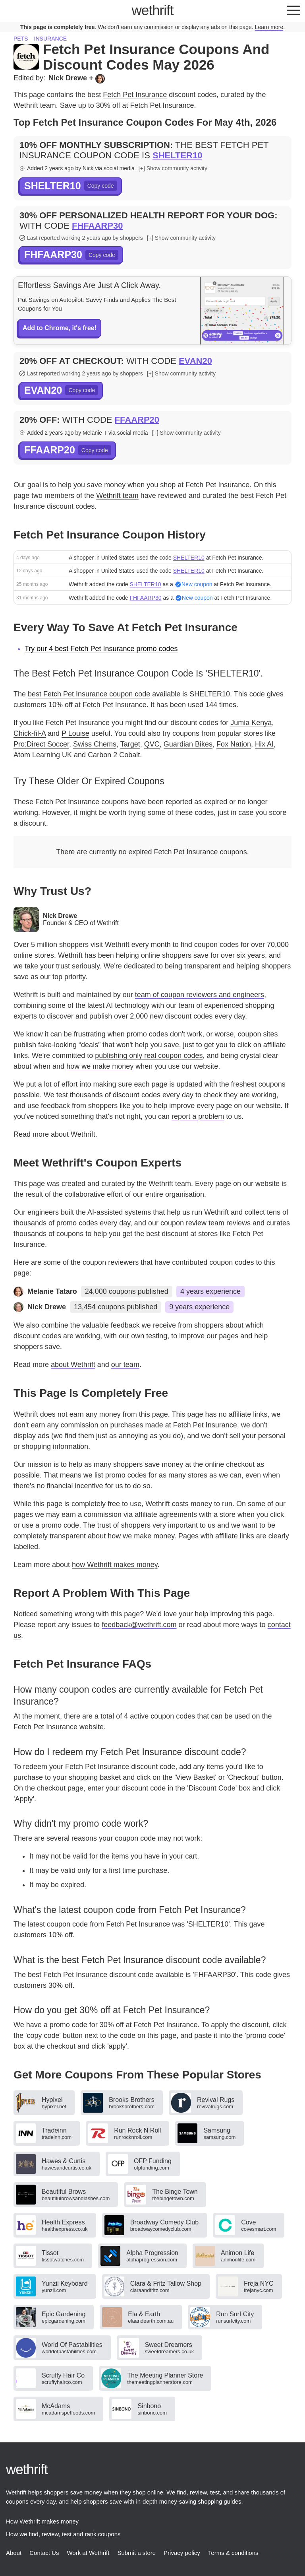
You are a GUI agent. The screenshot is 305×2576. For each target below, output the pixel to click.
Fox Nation (233, 744)
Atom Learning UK (43, 755)
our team (125, 1365)
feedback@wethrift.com (139, 1625)
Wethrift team (117, 496)
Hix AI (264, 744)
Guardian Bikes (188, 744)
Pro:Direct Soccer (41, 744)
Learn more (269, 27)
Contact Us (44, 2552)
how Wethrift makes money (114, 1565)
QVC (152, 744)
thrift (153, 10)
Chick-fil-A (30, 733)
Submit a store (136, 2552)
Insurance (50, 38)
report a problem (198, 1116)
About (13, 2552)
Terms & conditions (233, 2552)
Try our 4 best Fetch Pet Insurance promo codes (101, 649)
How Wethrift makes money (42, 2521)
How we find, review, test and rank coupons (63, 2534)
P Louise (75, 733)
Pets (21, 38)
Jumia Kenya (251, 723)
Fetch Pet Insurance (135, 95)
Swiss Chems (94, 744)
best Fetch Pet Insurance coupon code (89, 694)
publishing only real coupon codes (149, 1056)
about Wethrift (73, 1134)
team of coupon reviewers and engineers (199, 995)
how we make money (99, 1066)
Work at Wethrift (88, 2552)
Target (130, 744)
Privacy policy (182, 2552)
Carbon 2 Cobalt (114, 755)
